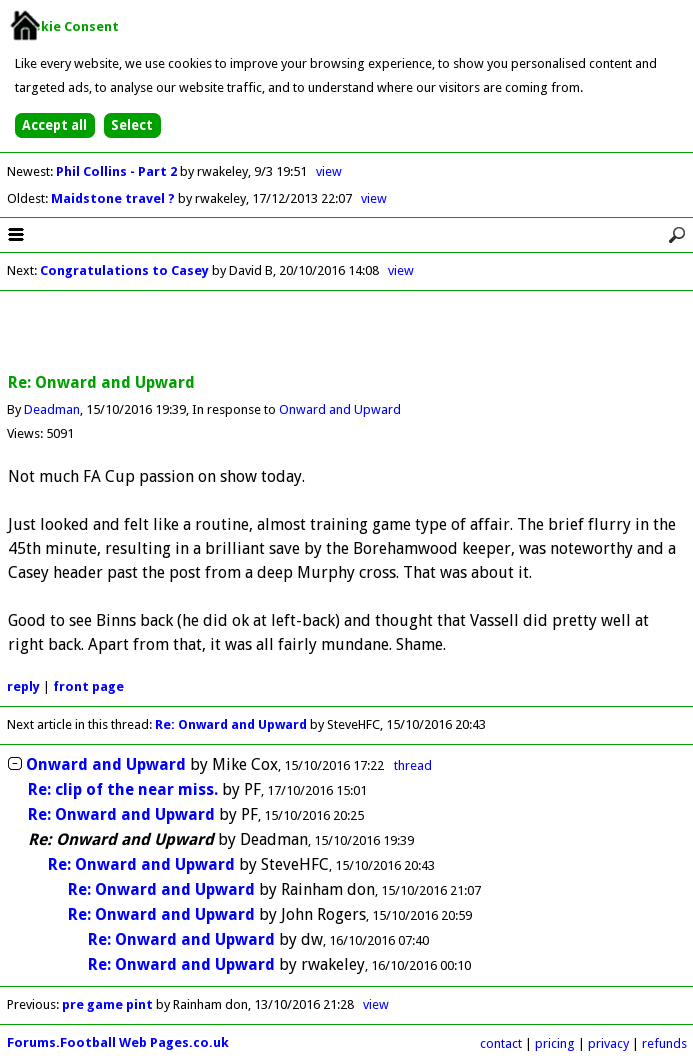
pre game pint (107, 1004)
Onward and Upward (340, 409)
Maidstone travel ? (114, 198)
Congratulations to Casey (124, 270)
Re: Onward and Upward (231, 724)
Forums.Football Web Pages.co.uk (118, 1042)
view (329, 171)
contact (501, 1043)
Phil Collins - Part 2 (118, 171)
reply (23, 686)
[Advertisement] (347, 333)
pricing (555, 1043)
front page (88, 686)
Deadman (52, 409)
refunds (664, 1043)
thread (413, 765)
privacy (608, 1043)
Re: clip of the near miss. (123, 789)
